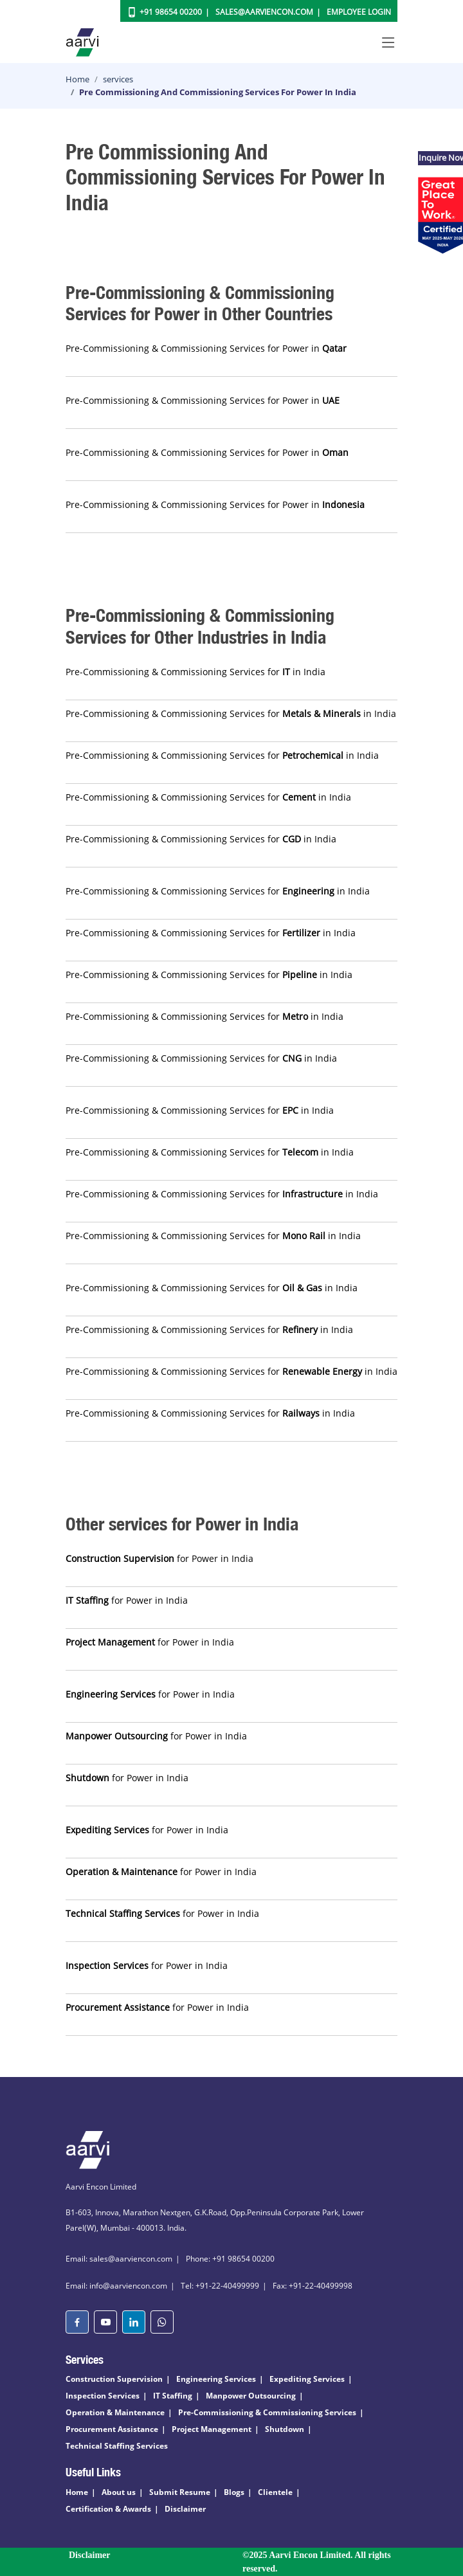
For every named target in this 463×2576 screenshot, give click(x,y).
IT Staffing (172, 2395)
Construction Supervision (114, 2378)
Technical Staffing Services (117, 2445)
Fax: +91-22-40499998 (312, 2285)
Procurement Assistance (112, 2429)
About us (119, 2492)
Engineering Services (216, 2378)
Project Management (211, 2429)
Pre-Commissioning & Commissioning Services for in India (195, 672)
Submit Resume (179, 2492)
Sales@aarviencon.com (264, 11)
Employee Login (359, 11)
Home (77, 79)
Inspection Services (103, 2395)
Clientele (275, 2492)
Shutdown (284, 2429)
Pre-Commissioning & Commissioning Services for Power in (206, 348)
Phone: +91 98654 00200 (230, 2258)
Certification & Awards (108, 2508)
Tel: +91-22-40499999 (220, 2285)
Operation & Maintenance (115, 2412)
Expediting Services (307, 2378)
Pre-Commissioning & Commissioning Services (267, 2412)
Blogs (234, 2492)
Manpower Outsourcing (251, 2395)
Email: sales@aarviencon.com (119, 2258)
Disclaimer (185, 2508)
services (118, 79)
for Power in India (159, 1558)
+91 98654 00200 (171, 11)
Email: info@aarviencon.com (116, 2285)
